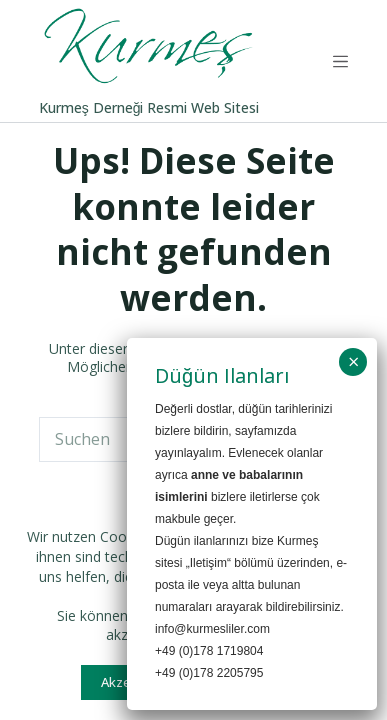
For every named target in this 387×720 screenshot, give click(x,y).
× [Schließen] (353, 365)
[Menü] (340, 61)
